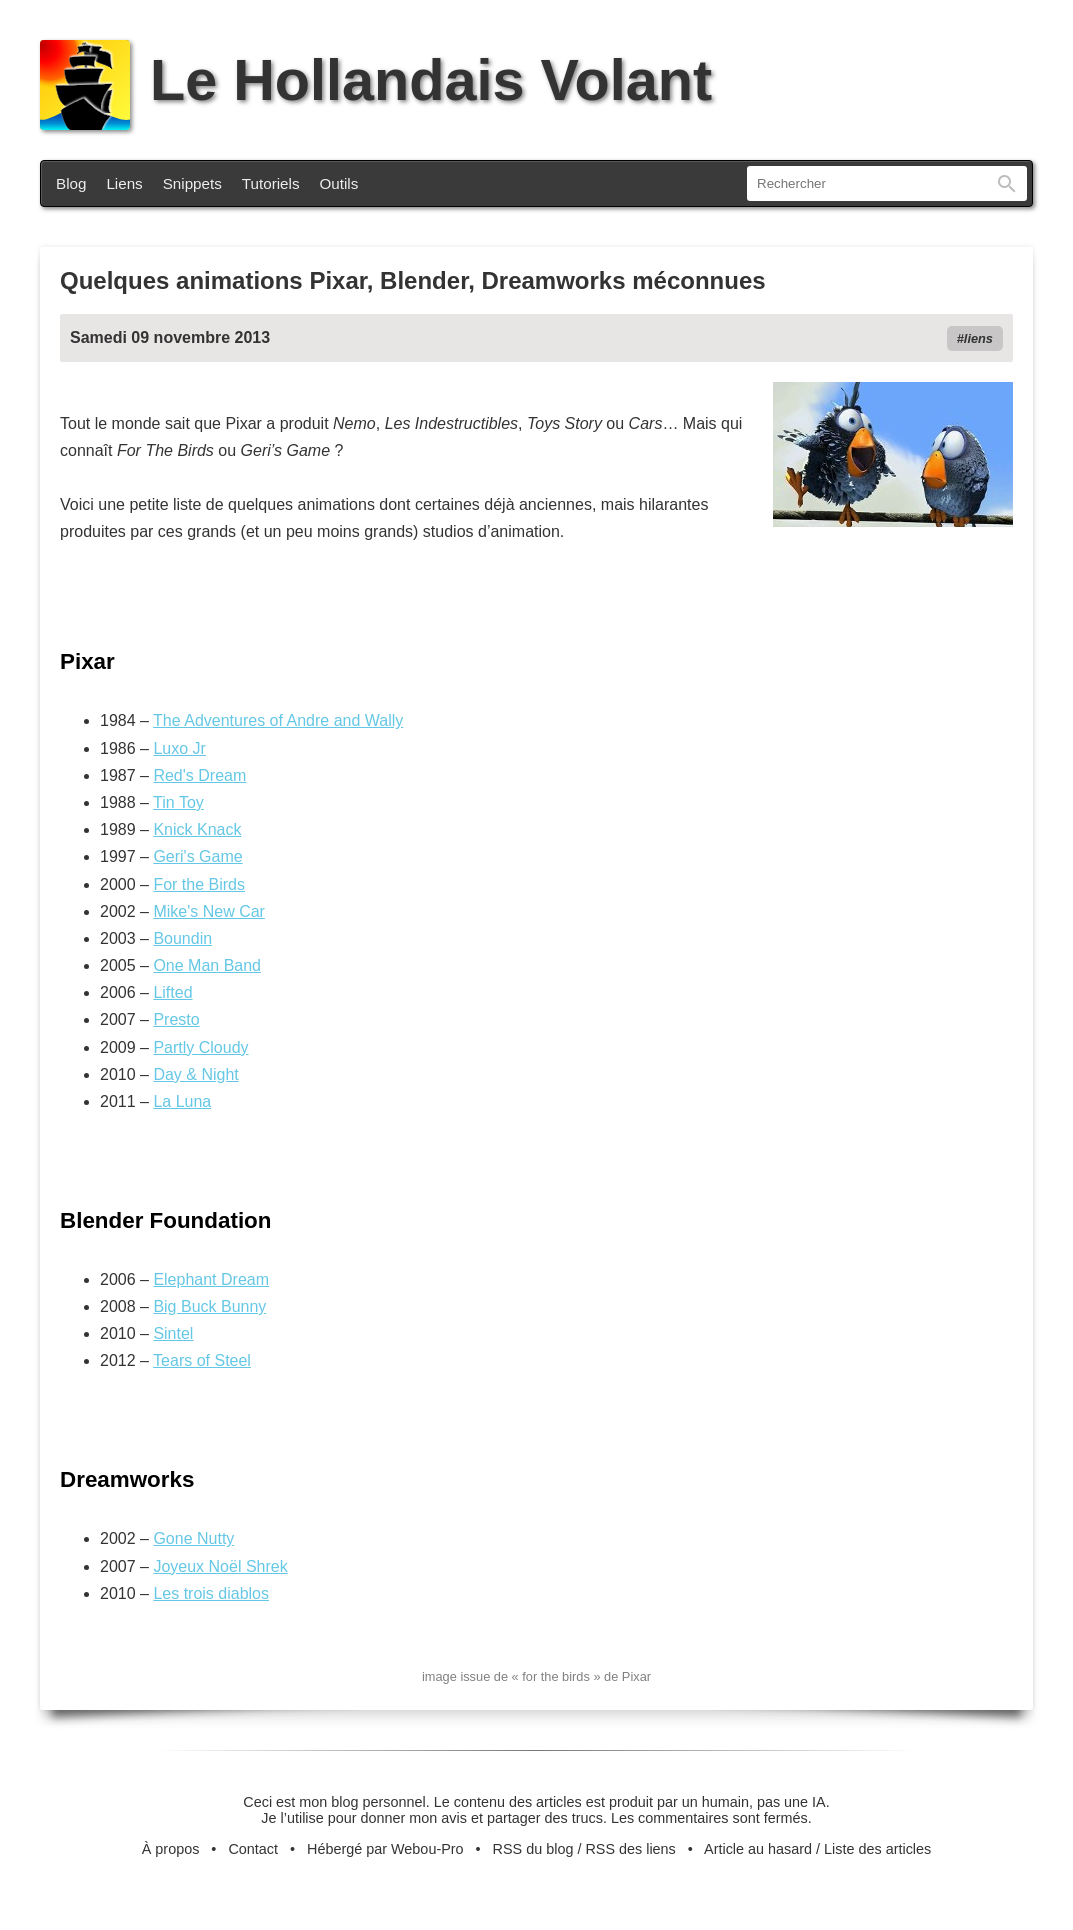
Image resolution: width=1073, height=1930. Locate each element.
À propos (171, 1849)
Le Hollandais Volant (376, 80)
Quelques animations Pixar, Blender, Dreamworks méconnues (413, 280)
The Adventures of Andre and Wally (278, 720)
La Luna (182, 1101)
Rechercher (1007, 183)
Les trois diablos (211, 1593)
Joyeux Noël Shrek (220, 1566)
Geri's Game (197, 856)
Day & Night (195, 1074)
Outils (339, 183)
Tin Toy (178, 802)
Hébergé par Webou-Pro (385, 1849)
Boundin (182, 938)
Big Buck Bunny (209, 1306)
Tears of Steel (202, 1360)
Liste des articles (877, 1849)
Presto (176, 1019)
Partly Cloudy (200, 1047)
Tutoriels (271, 183)
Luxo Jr (179, 748)
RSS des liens (630, 1849)
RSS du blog (533, 1849)
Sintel (173, 1333)
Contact (253, 1849)
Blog (71, 183)
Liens (124, 183)
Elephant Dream (211, 1279)
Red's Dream (199, 775)
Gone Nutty (193, 1538)
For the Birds (199, 884)
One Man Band (207, 965)
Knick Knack (197, 829)
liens (978, 338)
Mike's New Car (209, 911)
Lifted (172, 992)
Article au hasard (758, 1849)
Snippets (192, 183)
